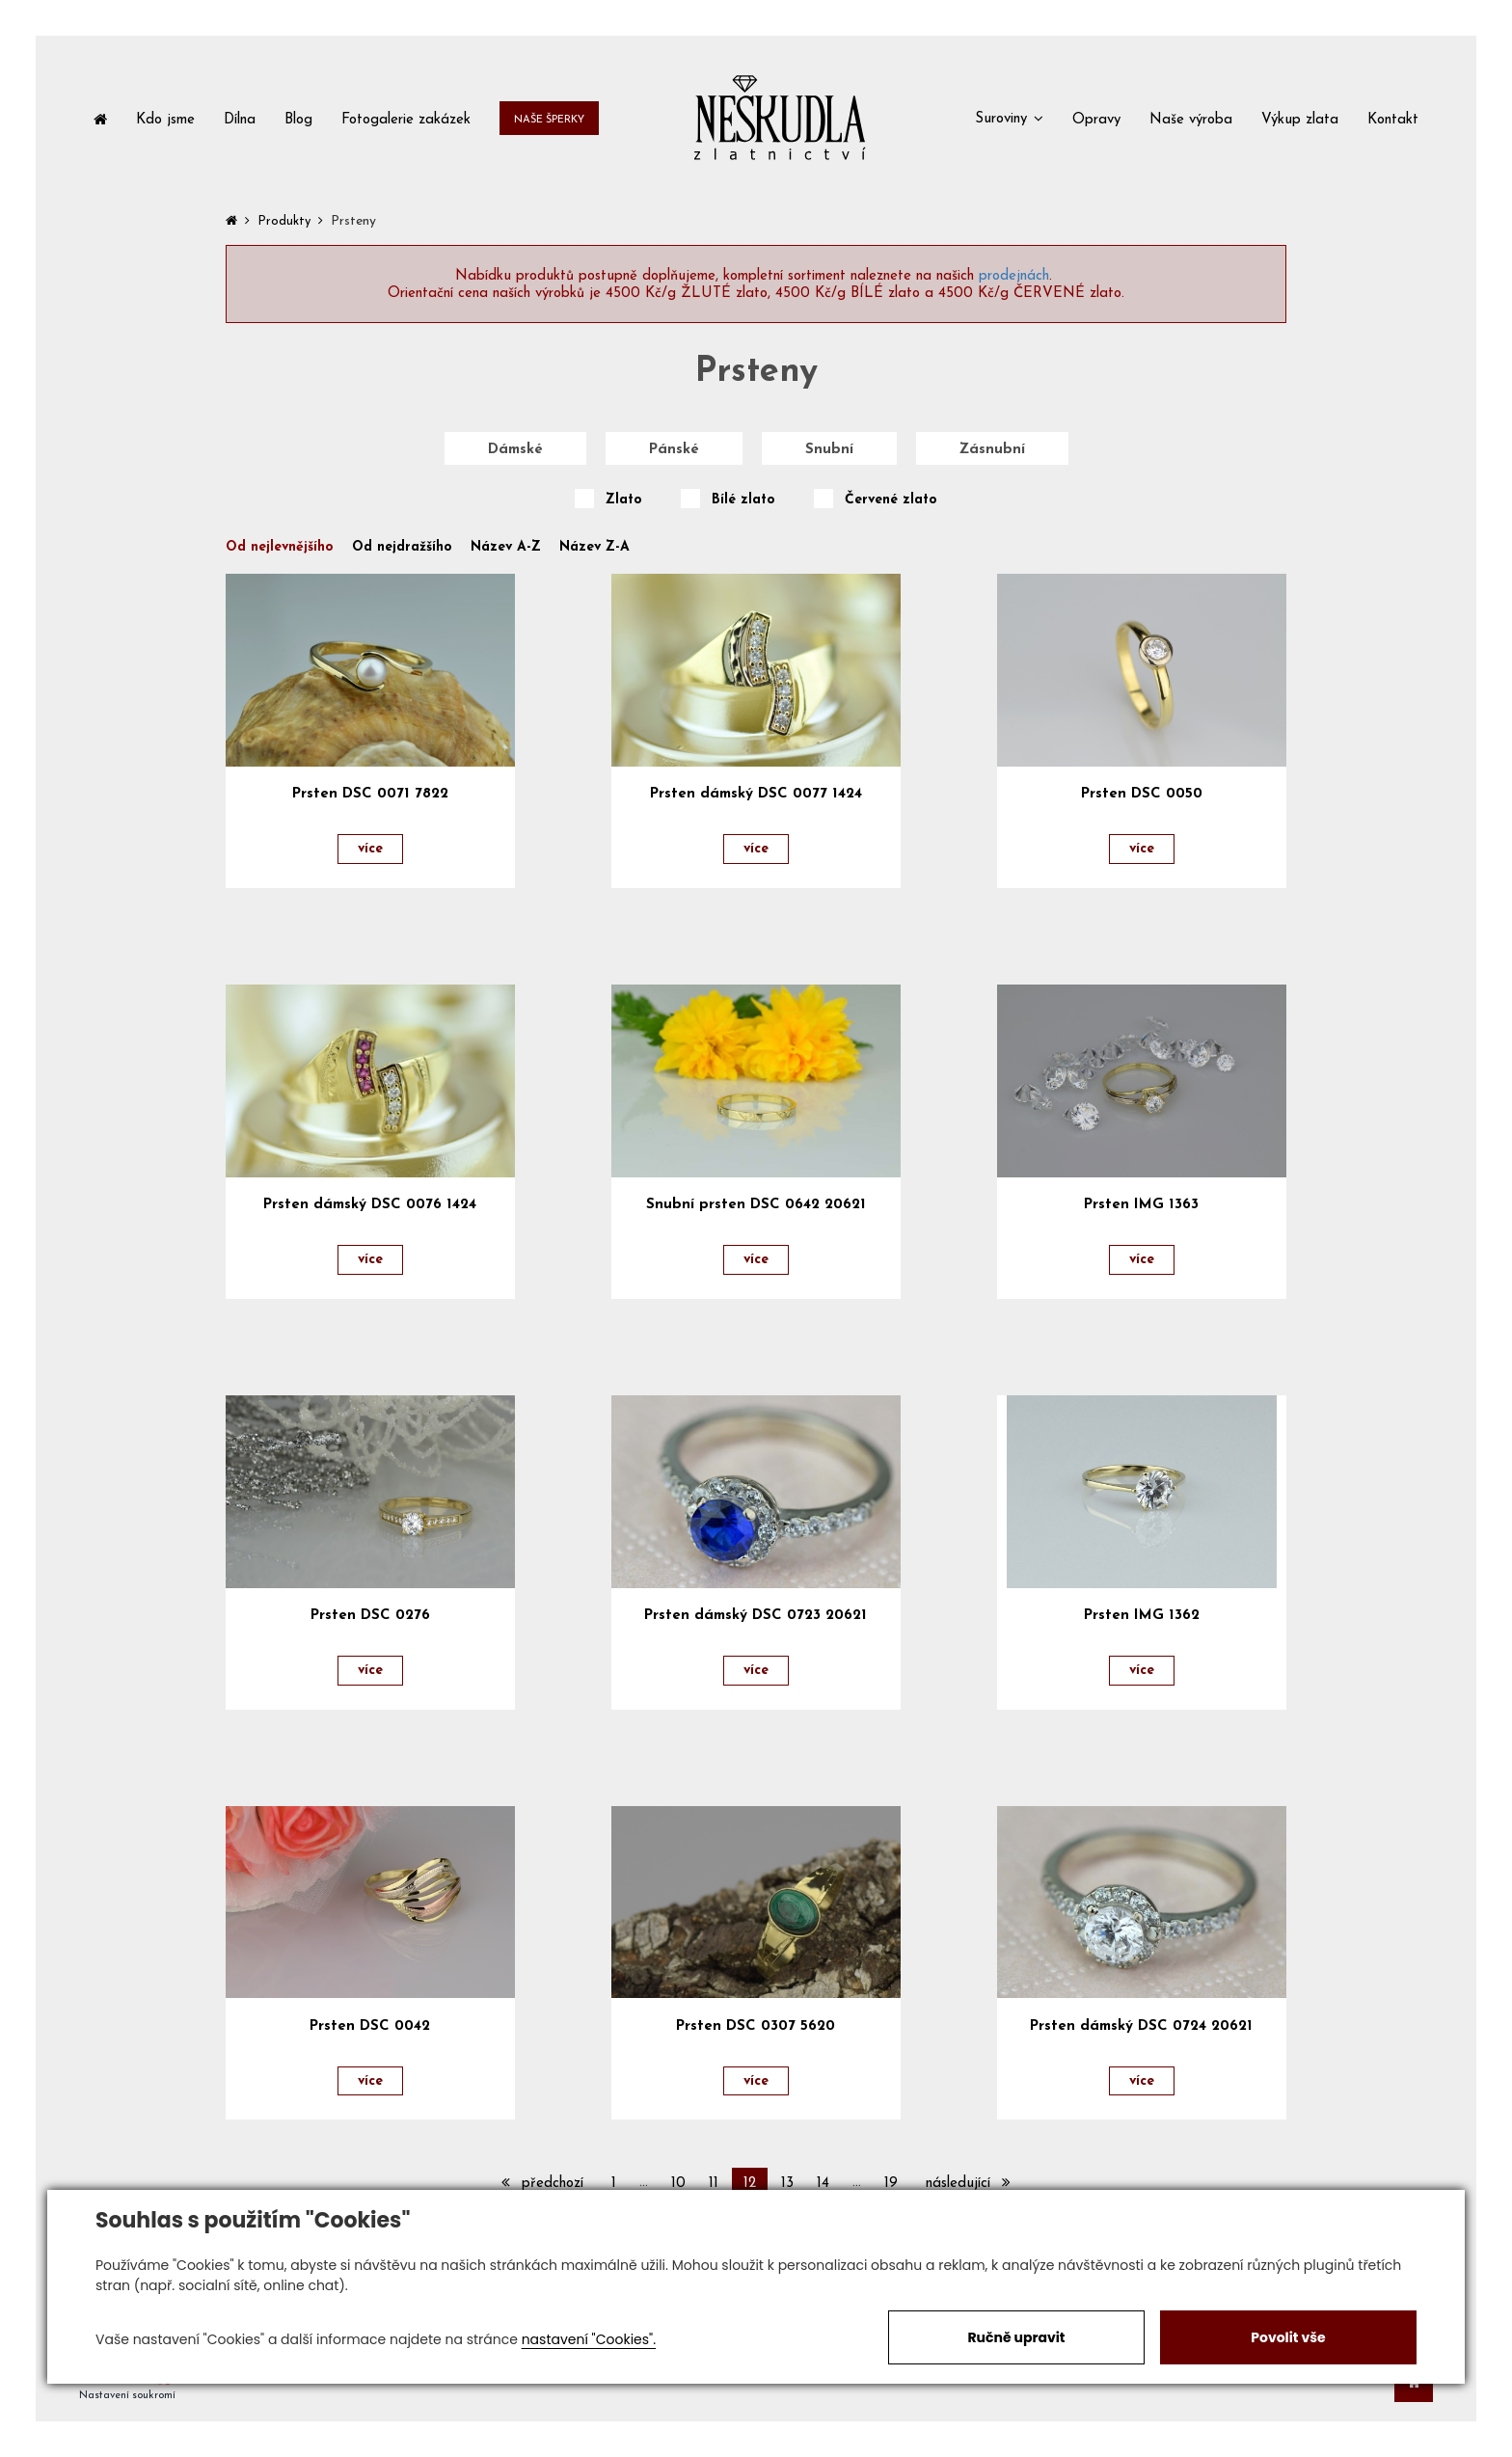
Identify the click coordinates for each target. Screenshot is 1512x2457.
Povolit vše (1288, 2337)
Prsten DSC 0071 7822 (370, 794)
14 (823, 2183)
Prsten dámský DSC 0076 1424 (369, 1205)
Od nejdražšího (402, 547)
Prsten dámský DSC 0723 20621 (755, 1615)
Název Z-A (594, 547)
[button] (1009, 117)
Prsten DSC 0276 (370, 1615)
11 (713, 2183)
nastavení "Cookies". (589, 2339)
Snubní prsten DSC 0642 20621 (756, 1205)
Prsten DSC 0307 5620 (755, 2026)
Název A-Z (506, 547)
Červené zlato (891, 500)
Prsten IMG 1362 (1142, 1615)
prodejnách (1014, 276)
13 (787, 2183)
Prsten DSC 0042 (370, 2026)
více (370, 849)
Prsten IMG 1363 (1141, 1205)
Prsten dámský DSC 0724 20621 (1141, 2026)
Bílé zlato (743, 500)
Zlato (624, 500)
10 (678, 2183)
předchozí (542, 2182)
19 (891, 2183)
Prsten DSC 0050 (1141, 794)
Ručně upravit (1016, 2337)
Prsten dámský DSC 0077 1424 (756, 794)
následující (968, 2182)
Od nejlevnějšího (280, 547)
